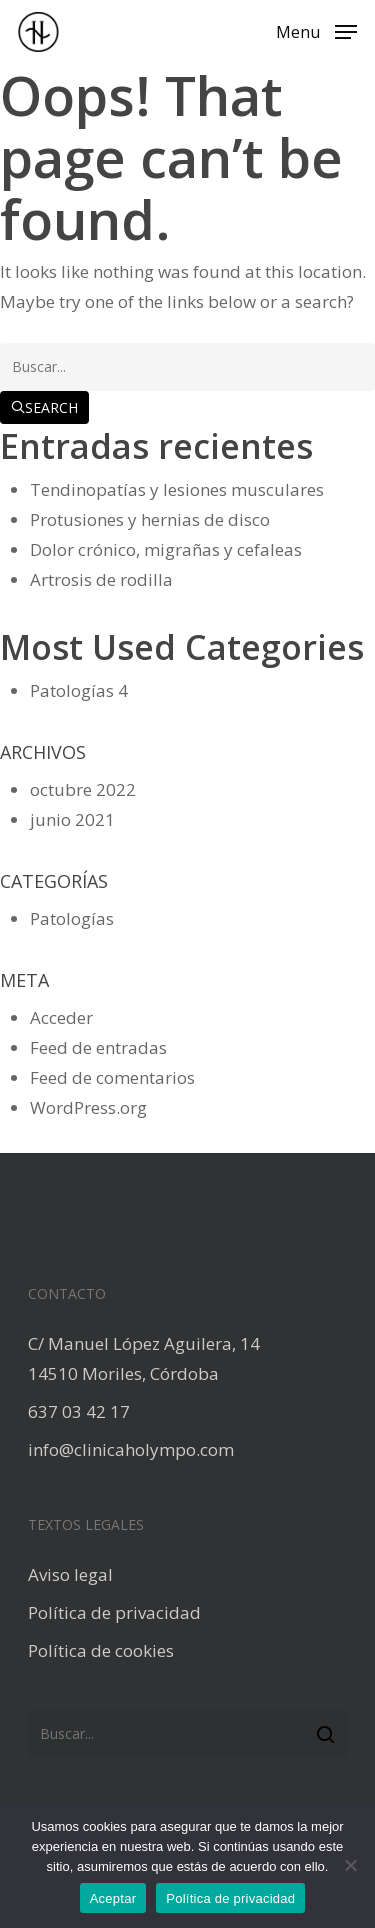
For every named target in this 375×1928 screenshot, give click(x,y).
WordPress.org (88, 1107)
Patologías (72, 690)
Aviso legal (70, 1574)
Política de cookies (101, 1650)
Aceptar (113, 1898)
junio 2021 (72, 819)
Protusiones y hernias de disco (150, 519)
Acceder (61, 1017)
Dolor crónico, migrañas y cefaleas (166, 549)
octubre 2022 (83, 789)
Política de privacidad (114, 1612)
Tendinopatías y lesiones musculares (177, 489)
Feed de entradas (98, 1047)
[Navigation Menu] (316, 30)
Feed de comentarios (112, 1077)
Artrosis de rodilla (101, 579)
